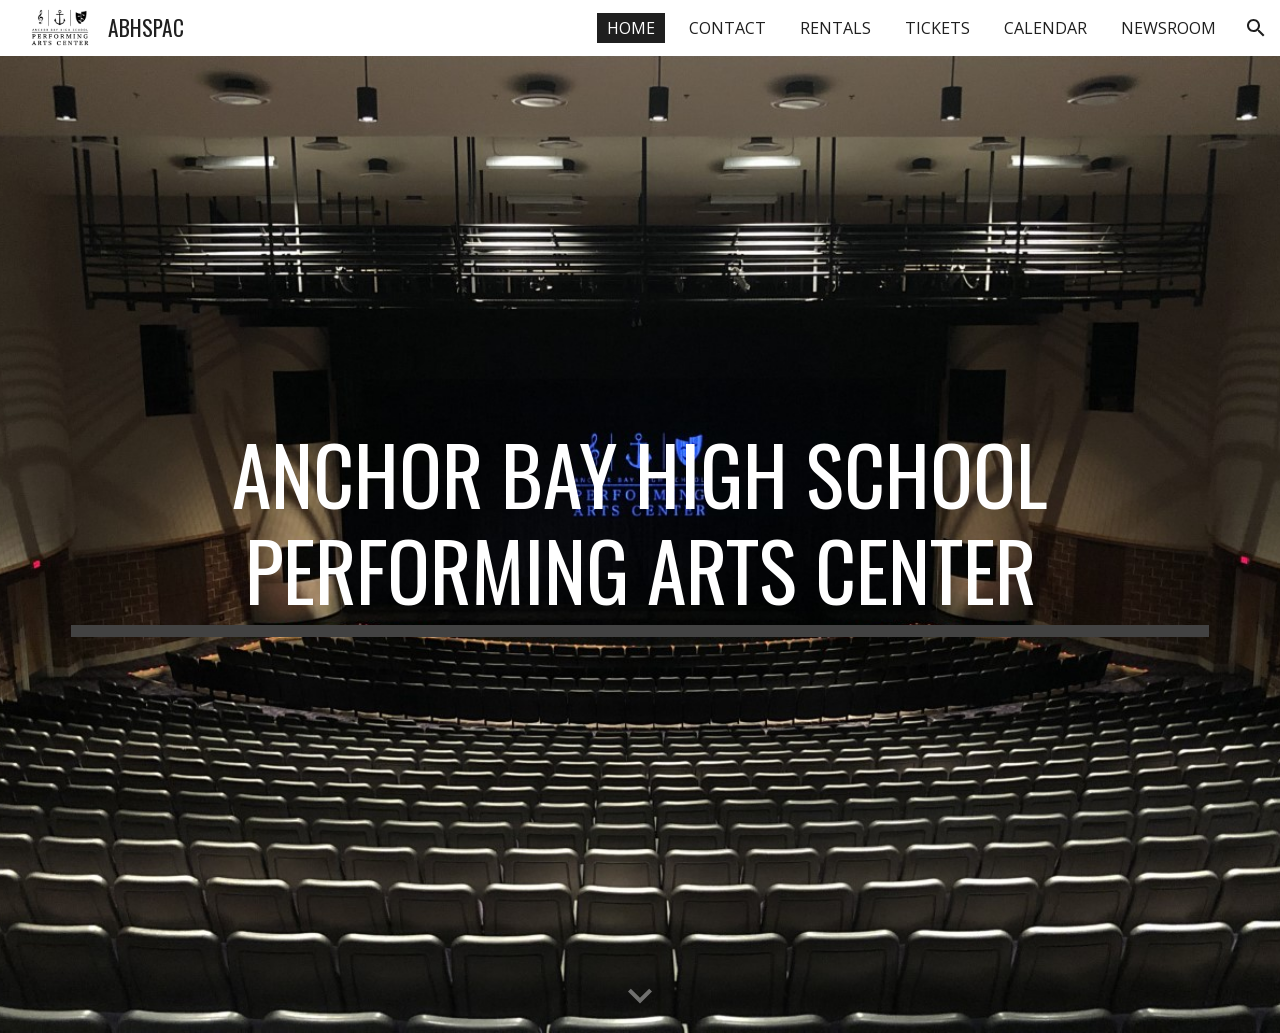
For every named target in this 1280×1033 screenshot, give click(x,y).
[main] (640, 531)
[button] (1256, 28)
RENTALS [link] (835, 28)
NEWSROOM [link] (1168, 28)
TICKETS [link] (937, 28)
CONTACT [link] (727, 28)
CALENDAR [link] (1045, 28)
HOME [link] (631, 28)
